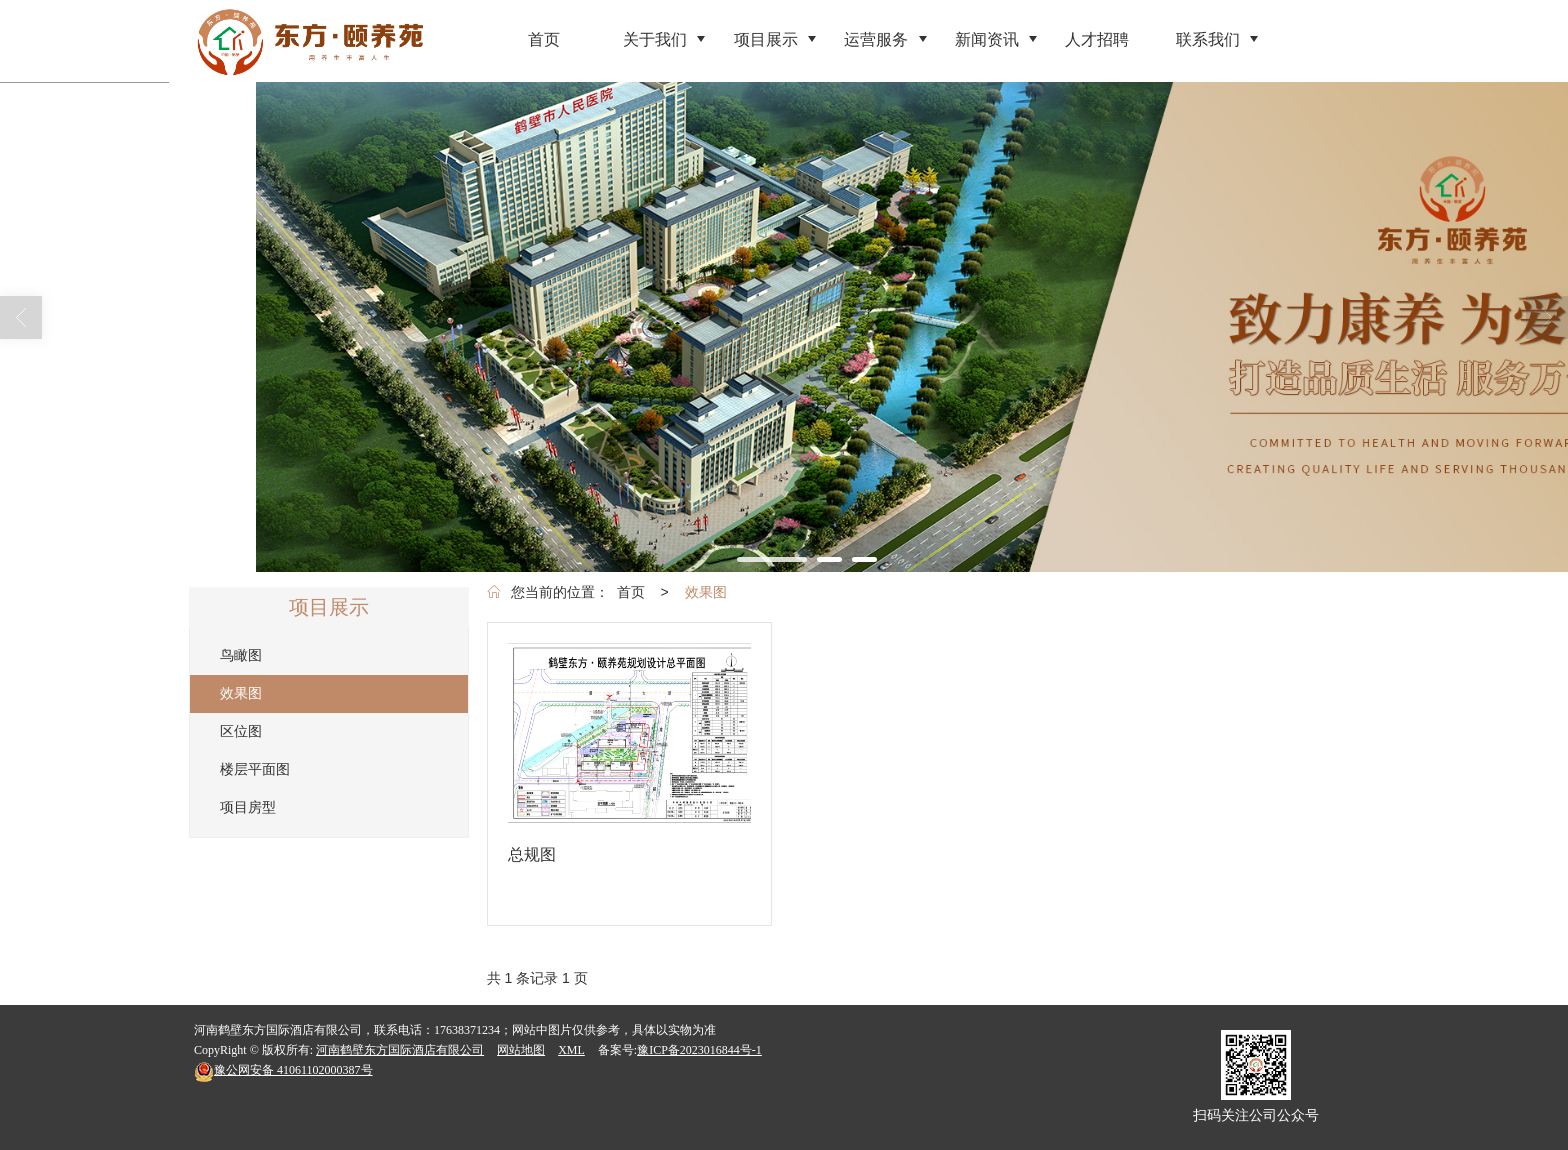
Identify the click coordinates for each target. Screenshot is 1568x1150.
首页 (631, 592)
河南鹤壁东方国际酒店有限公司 (400, 1050)
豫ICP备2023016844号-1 (699, 1050)
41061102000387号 (283, 1070)
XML (571, 1050)
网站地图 (521, 1050)
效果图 (706, 592)
